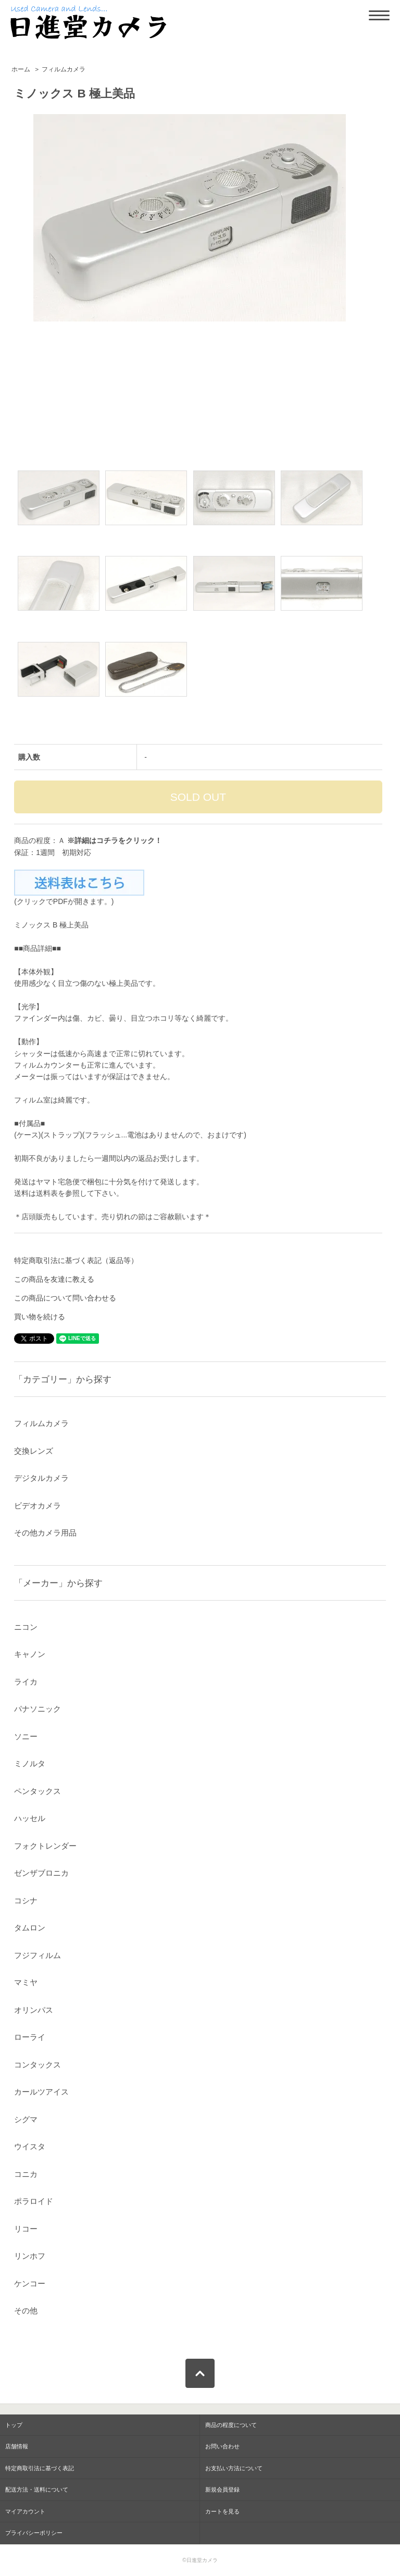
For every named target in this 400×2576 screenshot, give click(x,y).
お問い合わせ (222, 2446)
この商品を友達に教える (54, 1279)
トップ (13, 2425)
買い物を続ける (39, 1316)
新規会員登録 (222, 2489)
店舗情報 (16, 2446)
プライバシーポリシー (34, 2533)
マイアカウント (25, 2511)
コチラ (107, 840)
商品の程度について (231, 2425)
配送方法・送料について (36, 2489)
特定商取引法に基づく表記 (39, 2468)
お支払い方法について (233, 2468)
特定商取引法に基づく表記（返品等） (76, 1260)
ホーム (20, 69)
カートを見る (222, 2511)
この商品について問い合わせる (65, 1298)
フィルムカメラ (63, 69)
